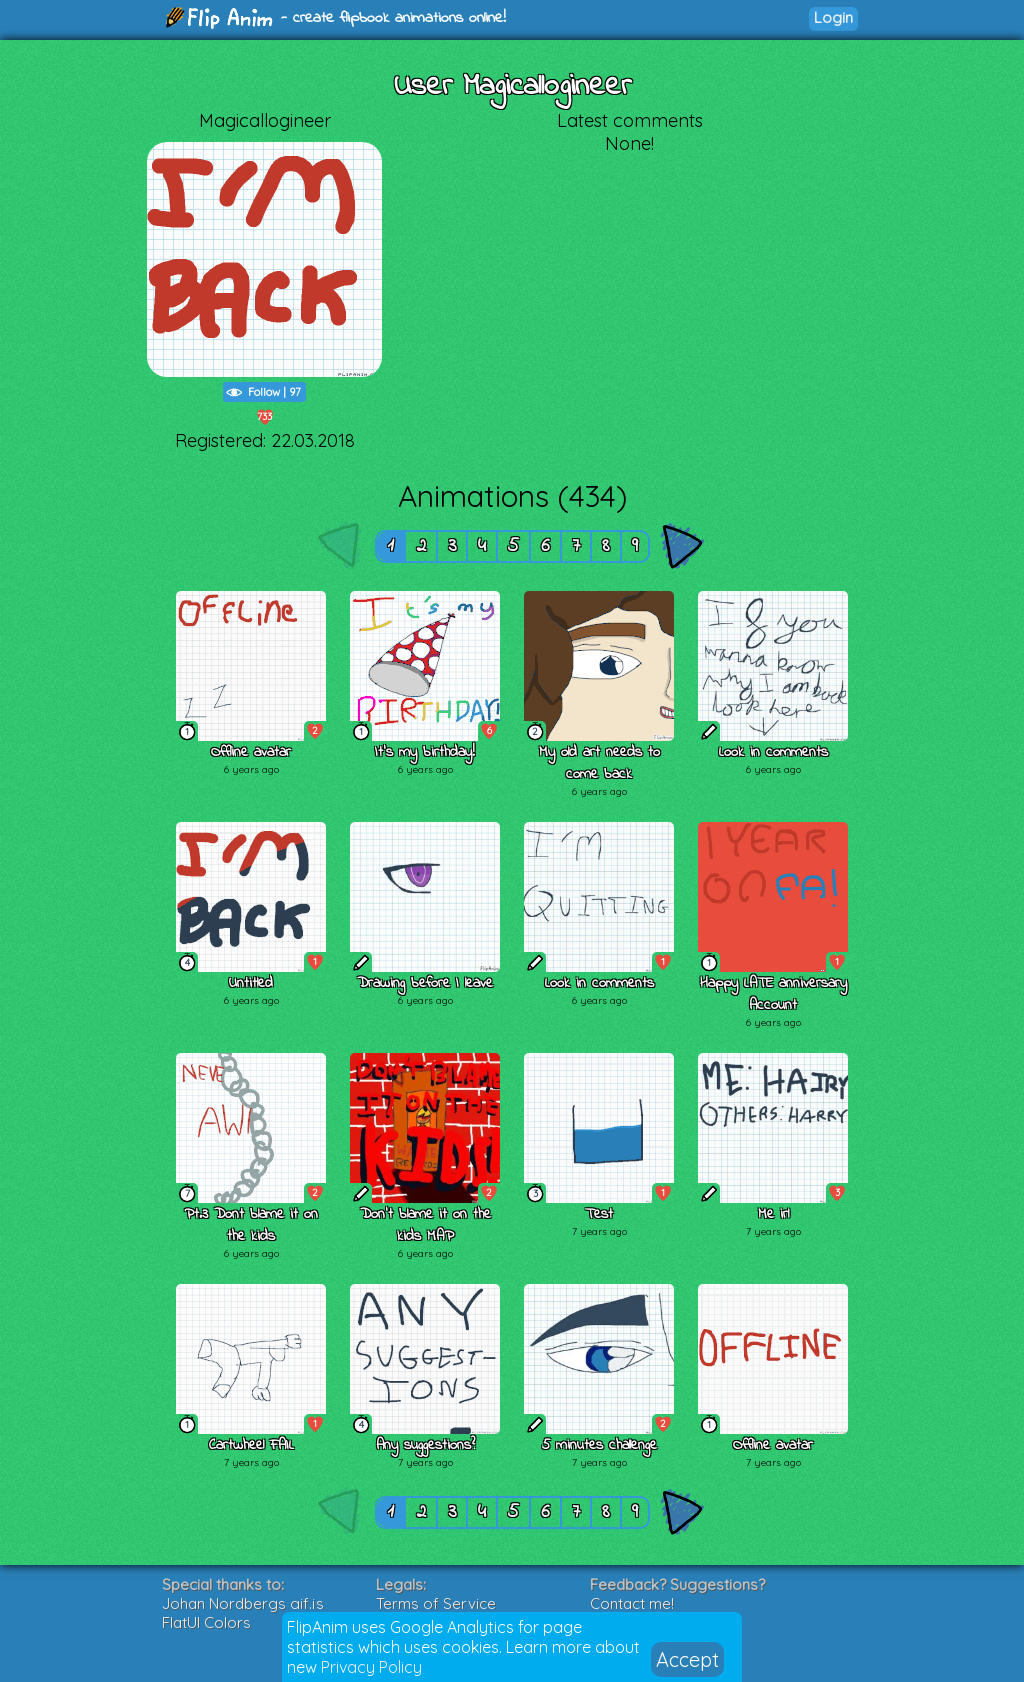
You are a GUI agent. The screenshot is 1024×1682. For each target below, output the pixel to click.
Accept (687, 1659)
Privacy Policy (371, 1667)
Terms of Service (436, 1603)
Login (833, 17)
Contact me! (632, 1603)
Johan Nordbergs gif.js (243, 1603)
